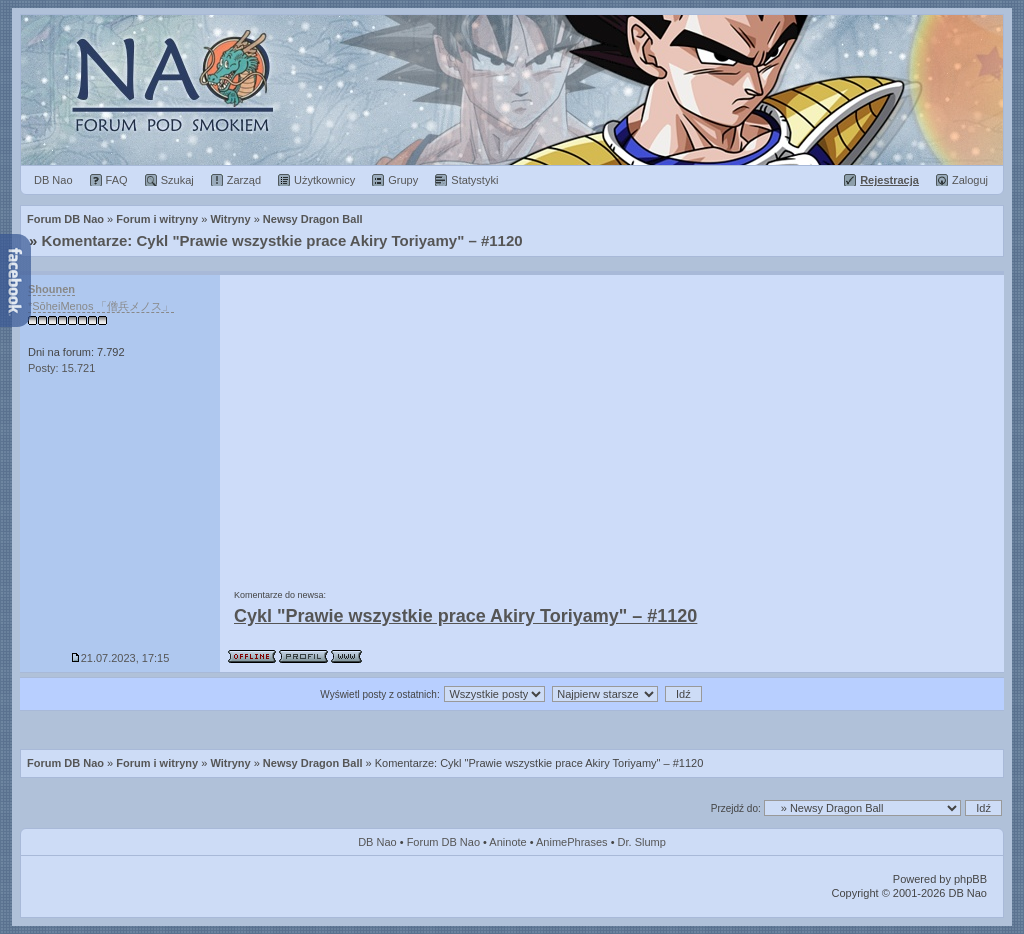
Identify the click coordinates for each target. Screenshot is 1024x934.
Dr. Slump (642, 842)
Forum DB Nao (65, 763)
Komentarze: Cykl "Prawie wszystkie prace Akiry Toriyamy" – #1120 (282, 240)
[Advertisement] (612, 425)
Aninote (507, 842)
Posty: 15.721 (61, 368)
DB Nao (377, 842)
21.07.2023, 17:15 (120, 658)
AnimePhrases (572, 842)
